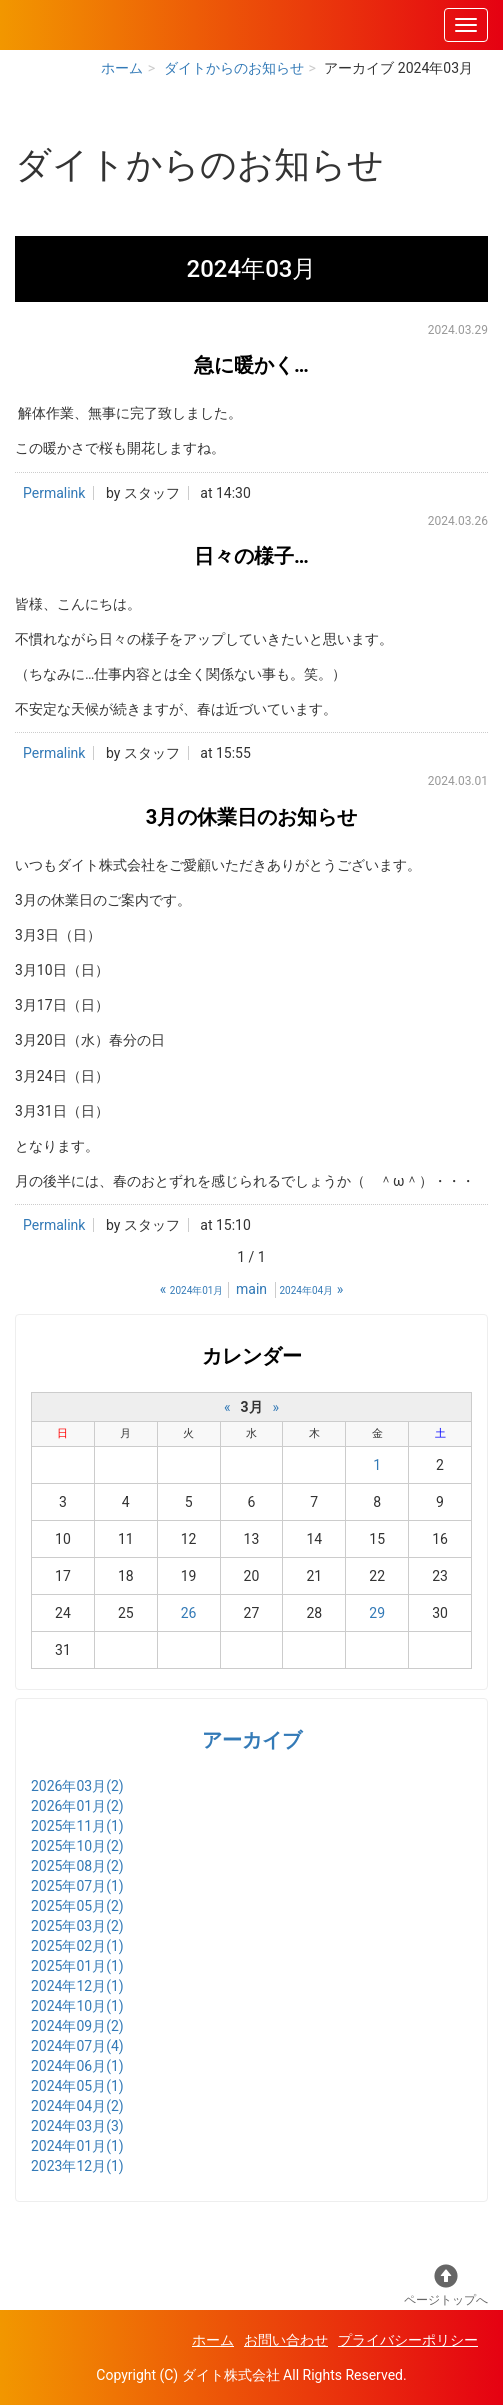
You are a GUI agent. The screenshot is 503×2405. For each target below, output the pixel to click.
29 (377, 1613)
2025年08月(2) (77, 1866)
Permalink (54, 493)
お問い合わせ (286, 2340)
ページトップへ (446, 2285)
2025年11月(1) (77, 1826)
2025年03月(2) (77, 1926)
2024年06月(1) (77, 2066)
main (251, 1289)
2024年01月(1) (77, 2146)
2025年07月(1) (77, 1886)
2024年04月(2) (77, 2106)
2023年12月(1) (77, 2166)
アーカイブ (252, 1740)
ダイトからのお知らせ (234, 68)
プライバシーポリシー (408, 2340)
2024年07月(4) (77, 2046)
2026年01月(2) (77, 1806)
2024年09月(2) (77, 2026)
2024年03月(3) (77, 2126)
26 (189, 1613)
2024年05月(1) (77, 2086)
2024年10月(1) (77, 2006)
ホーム (122, 68)
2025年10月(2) (77, 1846)
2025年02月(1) (77, 1946)
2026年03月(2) (77, 1786)
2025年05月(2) (77, 1906)
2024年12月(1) (77, 1986)
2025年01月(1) (77, 1966)
